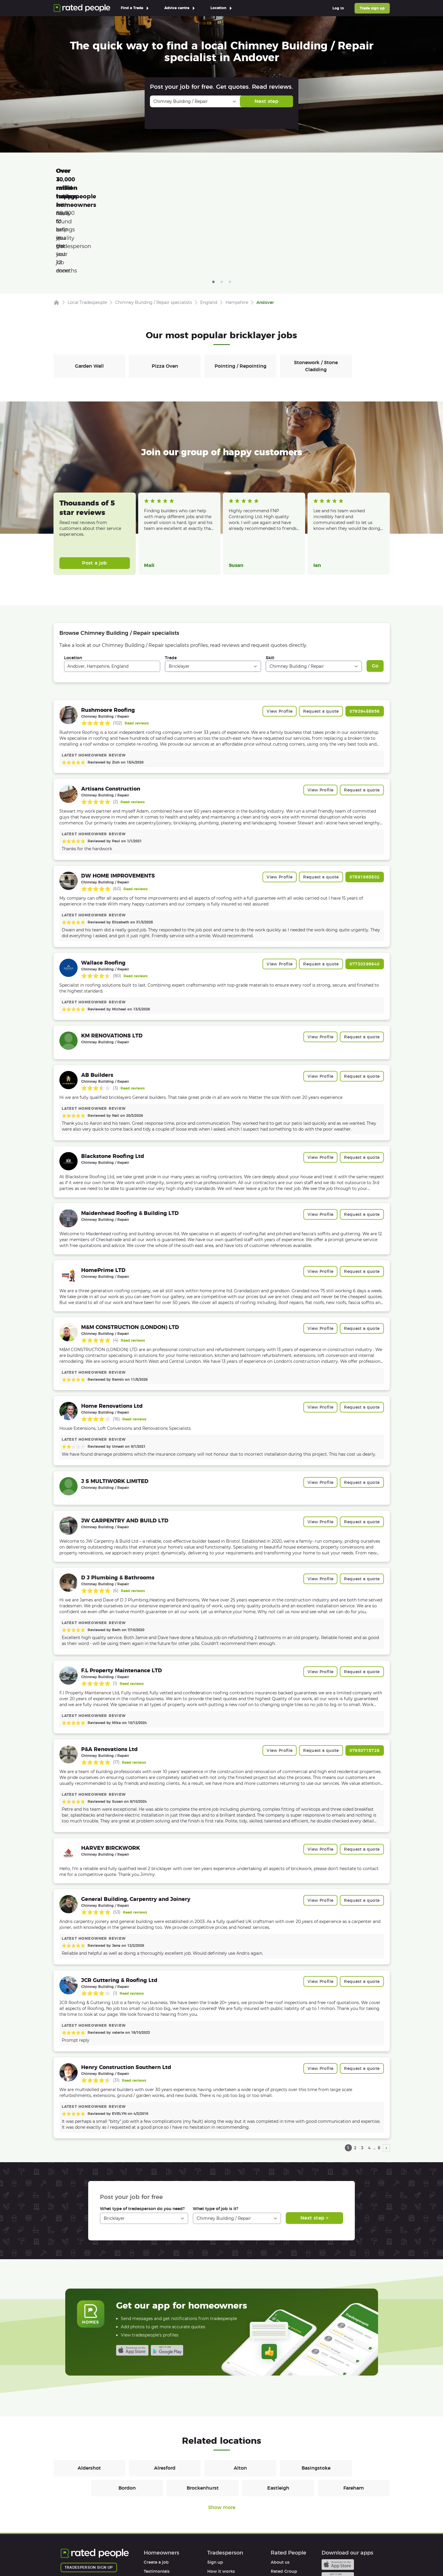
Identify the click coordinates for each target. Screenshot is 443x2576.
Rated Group (284, 2488)
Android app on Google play (167, 2267)
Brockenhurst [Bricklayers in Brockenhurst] (203, 2405)
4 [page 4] (369, 2064)
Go (375, 582)
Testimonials (157, 2488)
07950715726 (365, 1667)
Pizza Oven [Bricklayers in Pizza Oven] (165, 283)
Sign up (215, 2479)
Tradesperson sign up (89, 2484)
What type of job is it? (215, 2125)
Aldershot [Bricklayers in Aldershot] (89, 2385)
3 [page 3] (362, 2064)
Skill (270, 574)
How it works (157, 2497)
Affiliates (280, 2506)
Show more (221, 2424)
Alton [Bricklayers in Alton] (240, 2385)
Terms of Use (74, 2554)
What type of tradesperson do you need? (142, 2125)
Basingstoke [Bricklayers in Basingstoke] (316, 2385)
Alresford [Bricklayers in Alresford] (164, 2385)
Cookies (145, 2554)
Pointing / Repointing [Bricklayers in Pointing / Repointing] (240, 283)
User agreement (160, 2515)
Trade (171, 574)
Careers (278, 2497)
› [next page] (386, 2064)
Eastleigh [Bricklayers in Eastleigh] (278, 2405)
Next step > (314, 2135)
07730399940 (365, 880)
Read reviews (137, 640)
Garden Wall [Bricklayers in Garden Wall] (89, 283)
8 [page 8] (379, 2064)
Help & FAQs (156, 2506)
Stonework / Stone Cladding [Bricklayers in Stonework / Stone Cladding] (316, 283)
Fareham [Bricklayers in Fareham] (353, 2405)
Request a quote (321, 628)
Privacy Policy (112, 2554)
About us (280, 2479)
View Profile (279, 628)
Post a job (94, 480)
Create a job (156, 2479)
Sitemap (172, 2554)
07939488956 (365, 628)
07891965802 (365, 793)
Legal (276, 2515)
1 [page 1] (348, 2064)
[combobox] (112, 583)
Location (73, 574)
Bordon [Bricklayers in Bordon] (127, 2405)
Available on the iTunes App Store (132, 2267)
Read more (154, 452)
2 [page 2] (355, 2064)
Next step (266, 101)
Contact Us (203, 2554)
